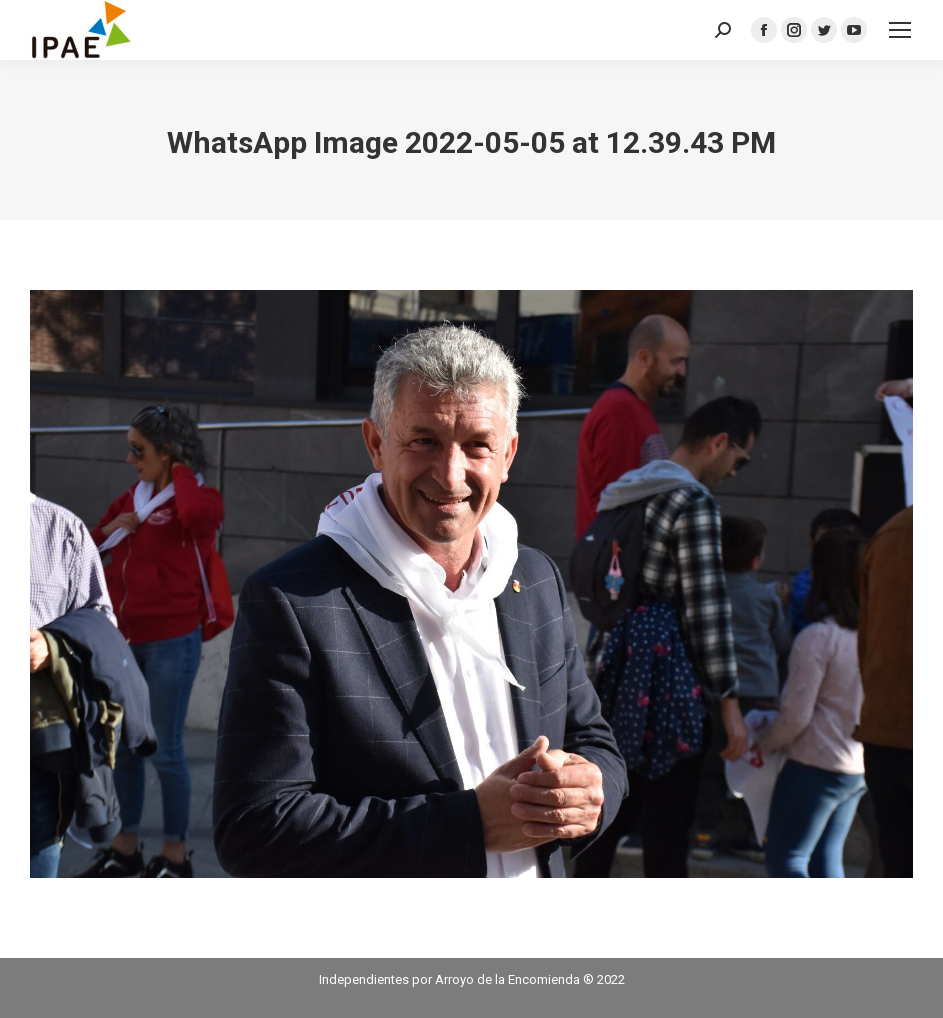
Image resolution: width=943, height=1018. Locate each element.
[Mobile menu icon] (900, 30)
